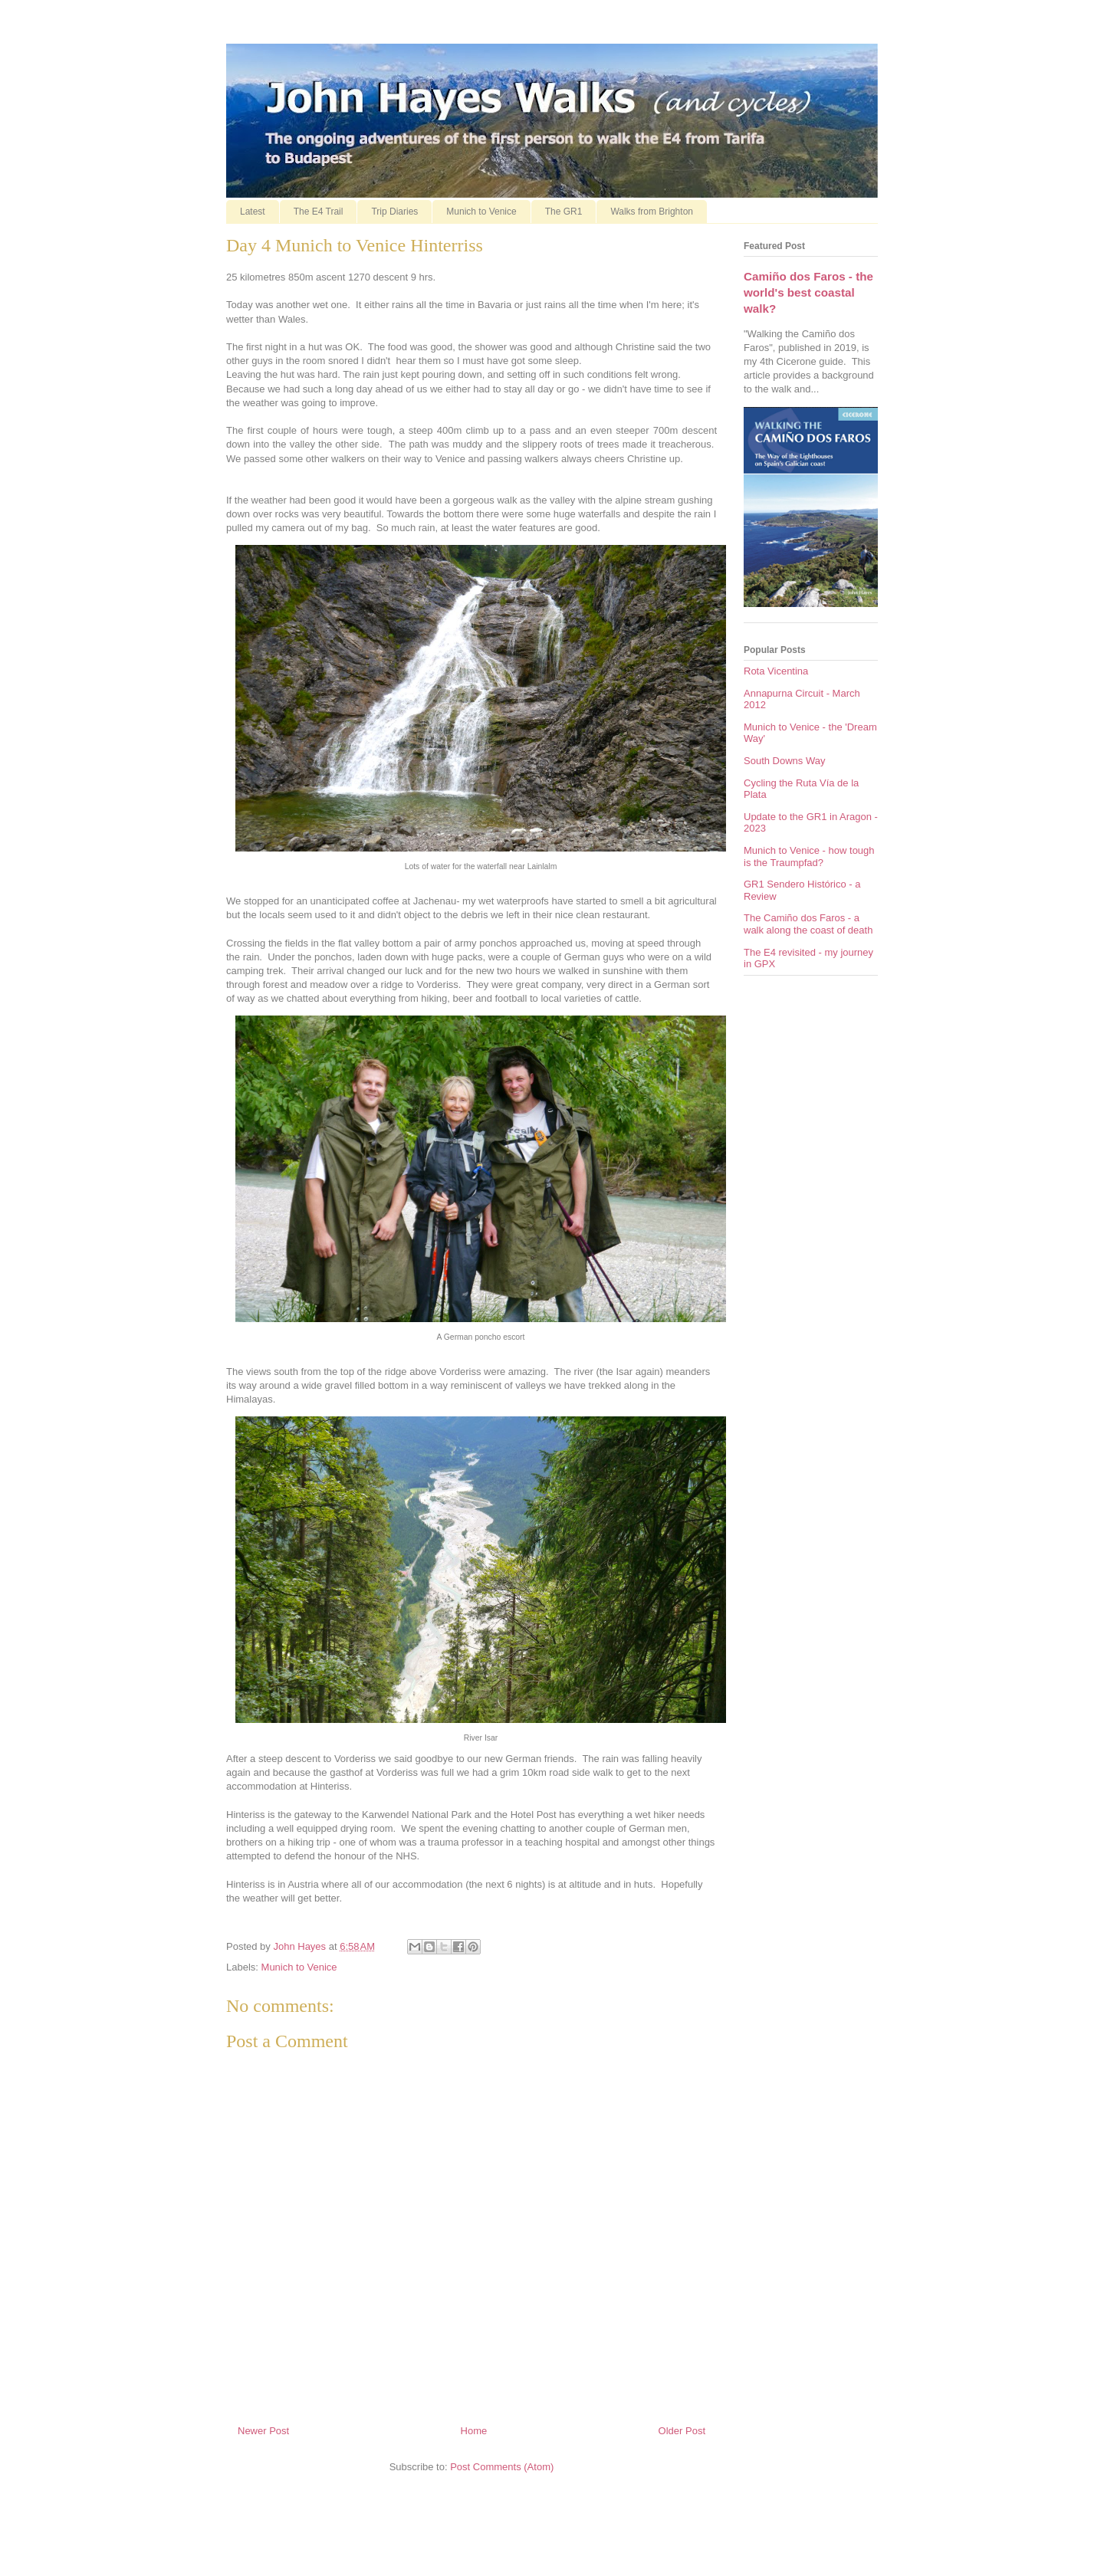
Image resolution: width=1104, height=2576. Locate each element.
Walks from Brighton (651, 211)
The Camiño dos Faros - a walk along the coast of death (808, 924)
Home (474, 2431)
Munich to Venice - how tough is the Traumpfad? (809, 856)
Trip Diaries (394, 211)
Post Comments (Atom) (502, 2467)
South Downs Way (784, 760)
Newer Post (263, 2431)
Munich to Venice (481, 211)
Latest (252, 211)
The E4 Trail (318, 211)
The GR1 (564, 211)
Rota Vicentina (776, 671)
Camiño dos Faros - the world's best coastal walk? (808, 293)
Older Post (682, 2431)
